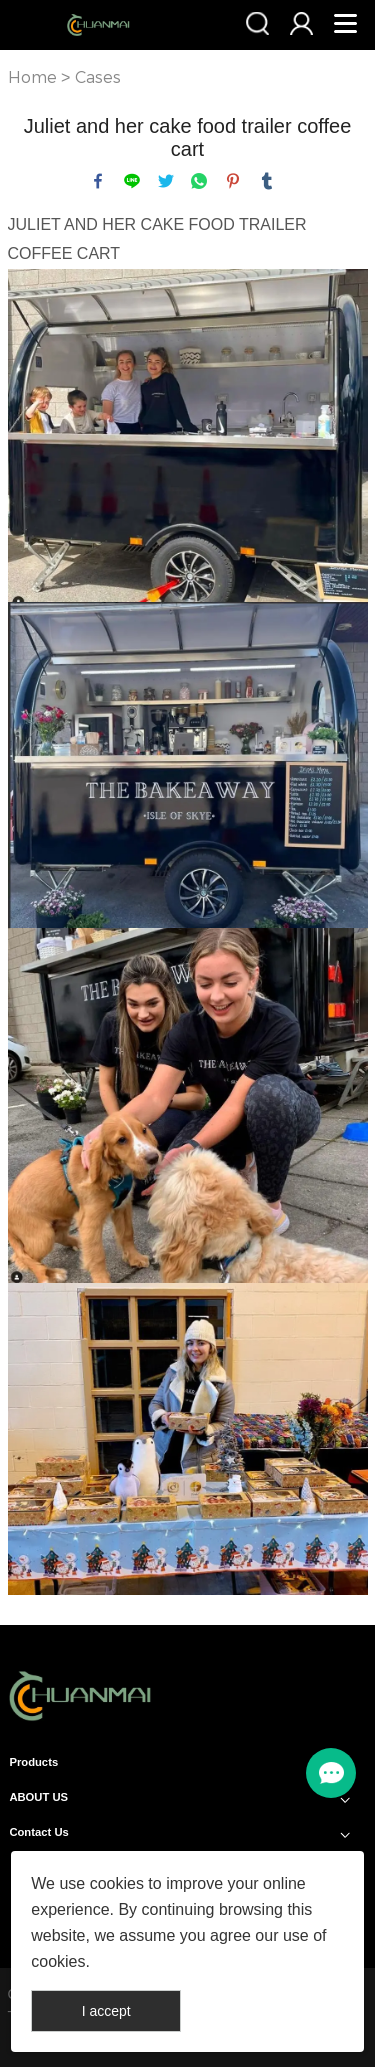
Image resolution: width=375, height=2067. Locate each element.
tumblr (267, 181)
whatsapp (199, 181)
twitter (166, 181)
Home (32, 77)
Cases (98, 77)
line (132, 181)
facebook (98, 181)
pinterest (233, 181)
